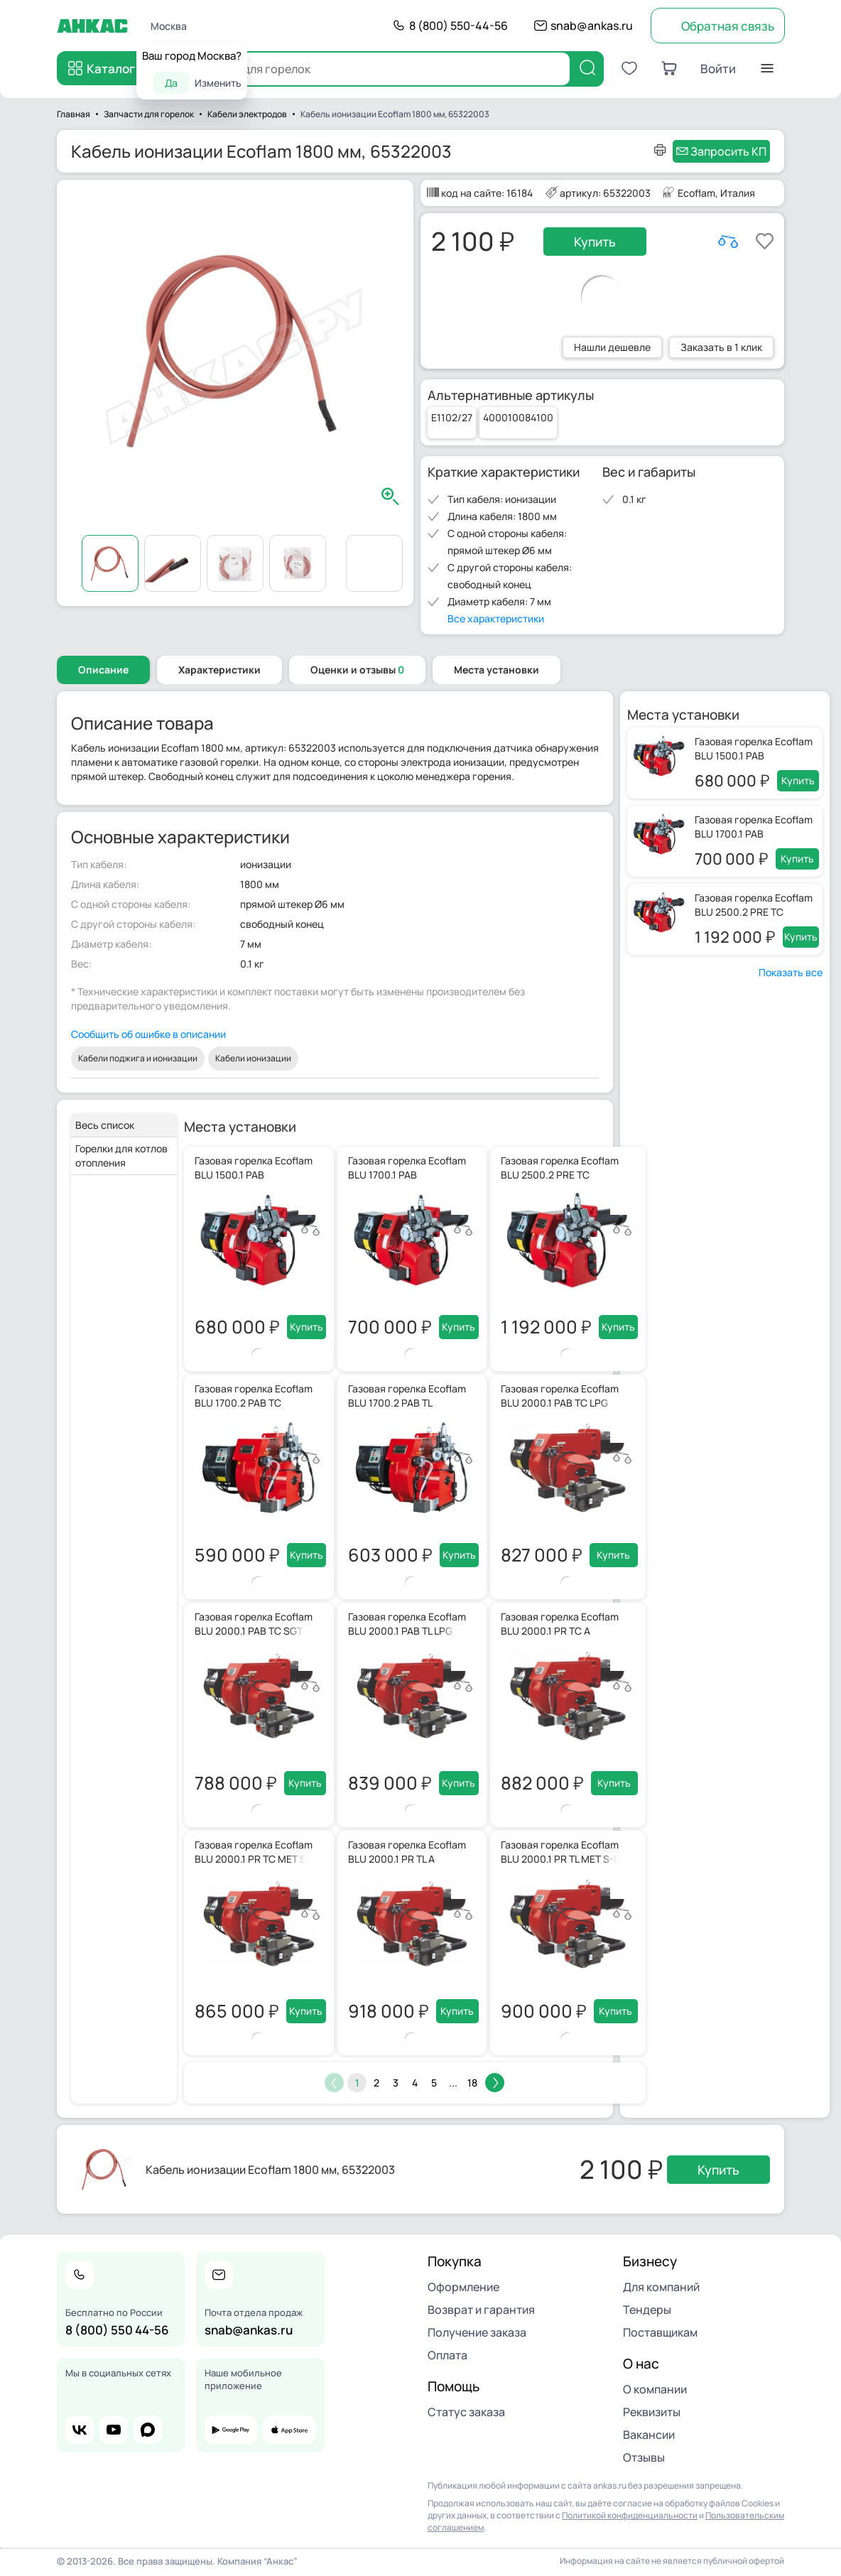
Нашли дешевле (612, 347)
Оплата (447, 2355)
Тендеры (647, 2309)
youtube (113, 2429)
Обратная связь (727, 26)
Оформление (463, 2287)
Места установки (496, 669)
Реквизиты (651, 2412)
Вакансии (649, 2434)
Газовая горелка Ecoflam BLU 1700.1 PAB (754, 826)
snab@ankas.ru (591, 25)
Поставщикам (660, 2332)
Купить (595, 241)
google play (231, 2429)
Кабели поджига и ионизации (137, 1058)
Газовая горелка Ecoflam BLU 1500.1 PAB (754, 748)
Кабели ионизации (253, 1058)
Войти (718, 68)
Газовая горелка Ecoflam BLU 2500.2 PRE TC (754, 905)
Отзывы (644, 2457)
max (148, 2429)
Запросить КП (728, 151)
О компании (655, 2389)
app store (289, 2429)
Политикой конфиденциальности (630, 2515)
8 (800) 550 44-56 (117, 2330)
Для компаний (661, 2287)
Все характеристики (495, 618)
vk (79, 2429)
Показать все (791, 972)
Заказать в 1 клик (721, 347)
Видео (374, 563)
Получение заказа (477, 2332)
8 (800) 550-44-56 (458, 25)
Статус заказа (466, 2412)
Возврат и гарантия (481, 2309)
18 (472, 2082)
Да (171, 83)
